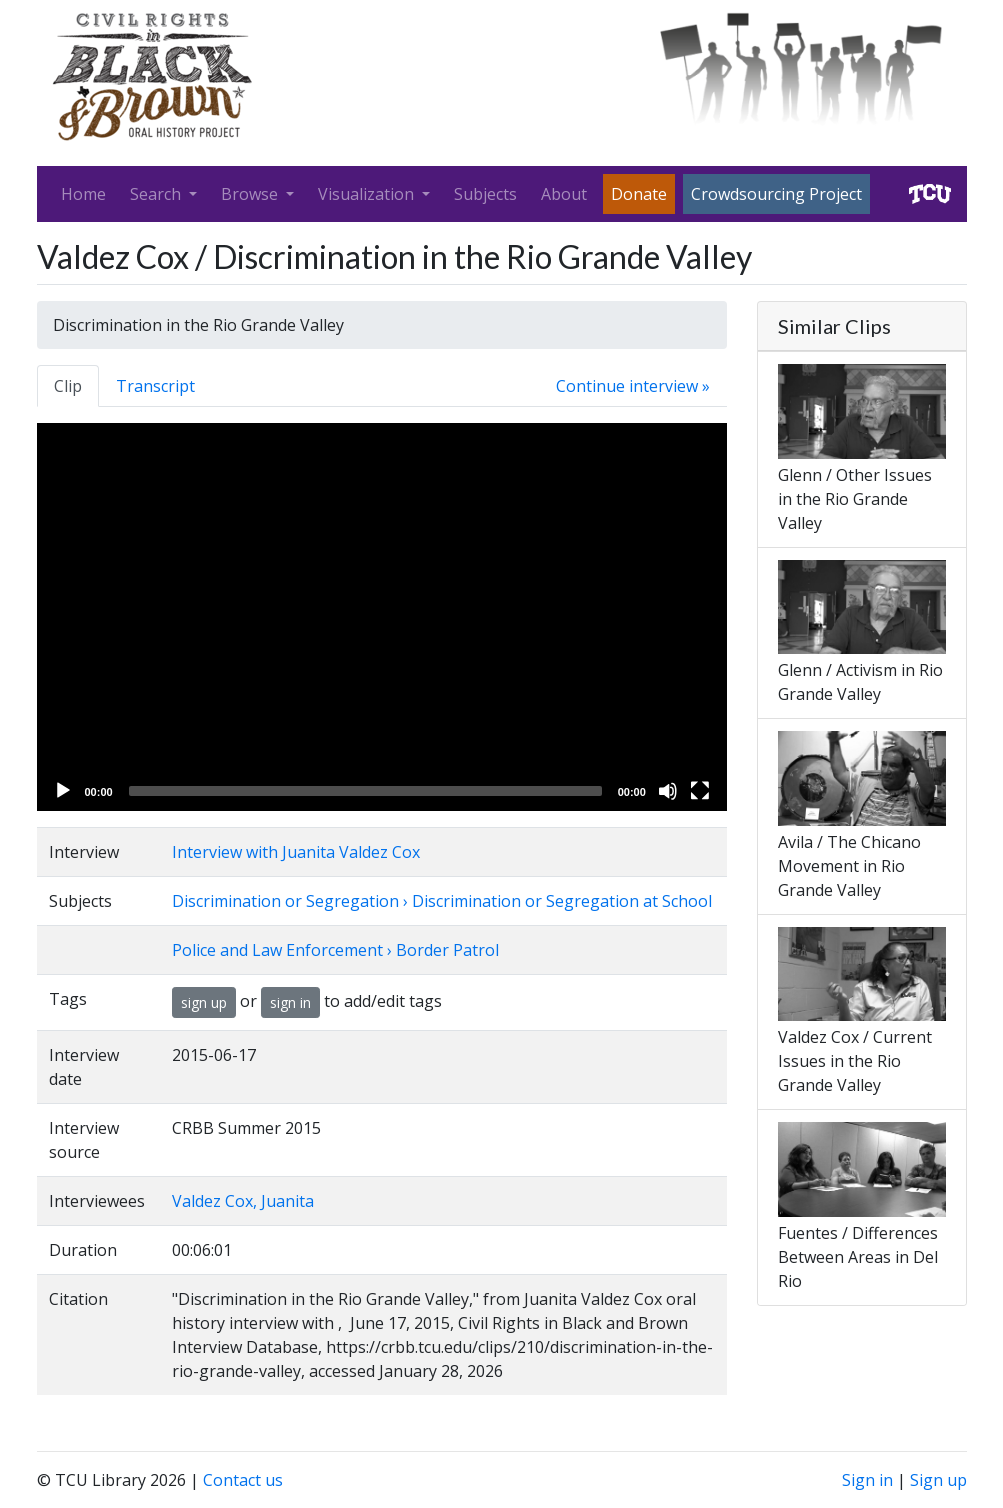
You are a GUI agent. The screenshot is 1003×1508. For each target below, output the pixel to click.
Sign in (867, 1480)
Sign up (938, 1480)
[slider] (365, 791)
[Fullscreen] (700, 791)
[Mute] (668, 791)
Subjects (485, 194)
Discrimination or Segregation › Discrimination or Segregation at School (442, 901)
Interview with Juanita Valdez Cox (296, 852)
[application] (382, 617)
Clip (68, 386)
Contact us (243, 1480)
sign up (204, 1002)
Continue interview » (633, 386)
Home (83, 194)
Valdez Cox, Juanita (243, 1201)
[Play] (63, 791)
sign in (290, 1002)
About (564, 194)
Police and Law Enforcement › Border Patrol (335, 950)
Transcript (155, 386)
